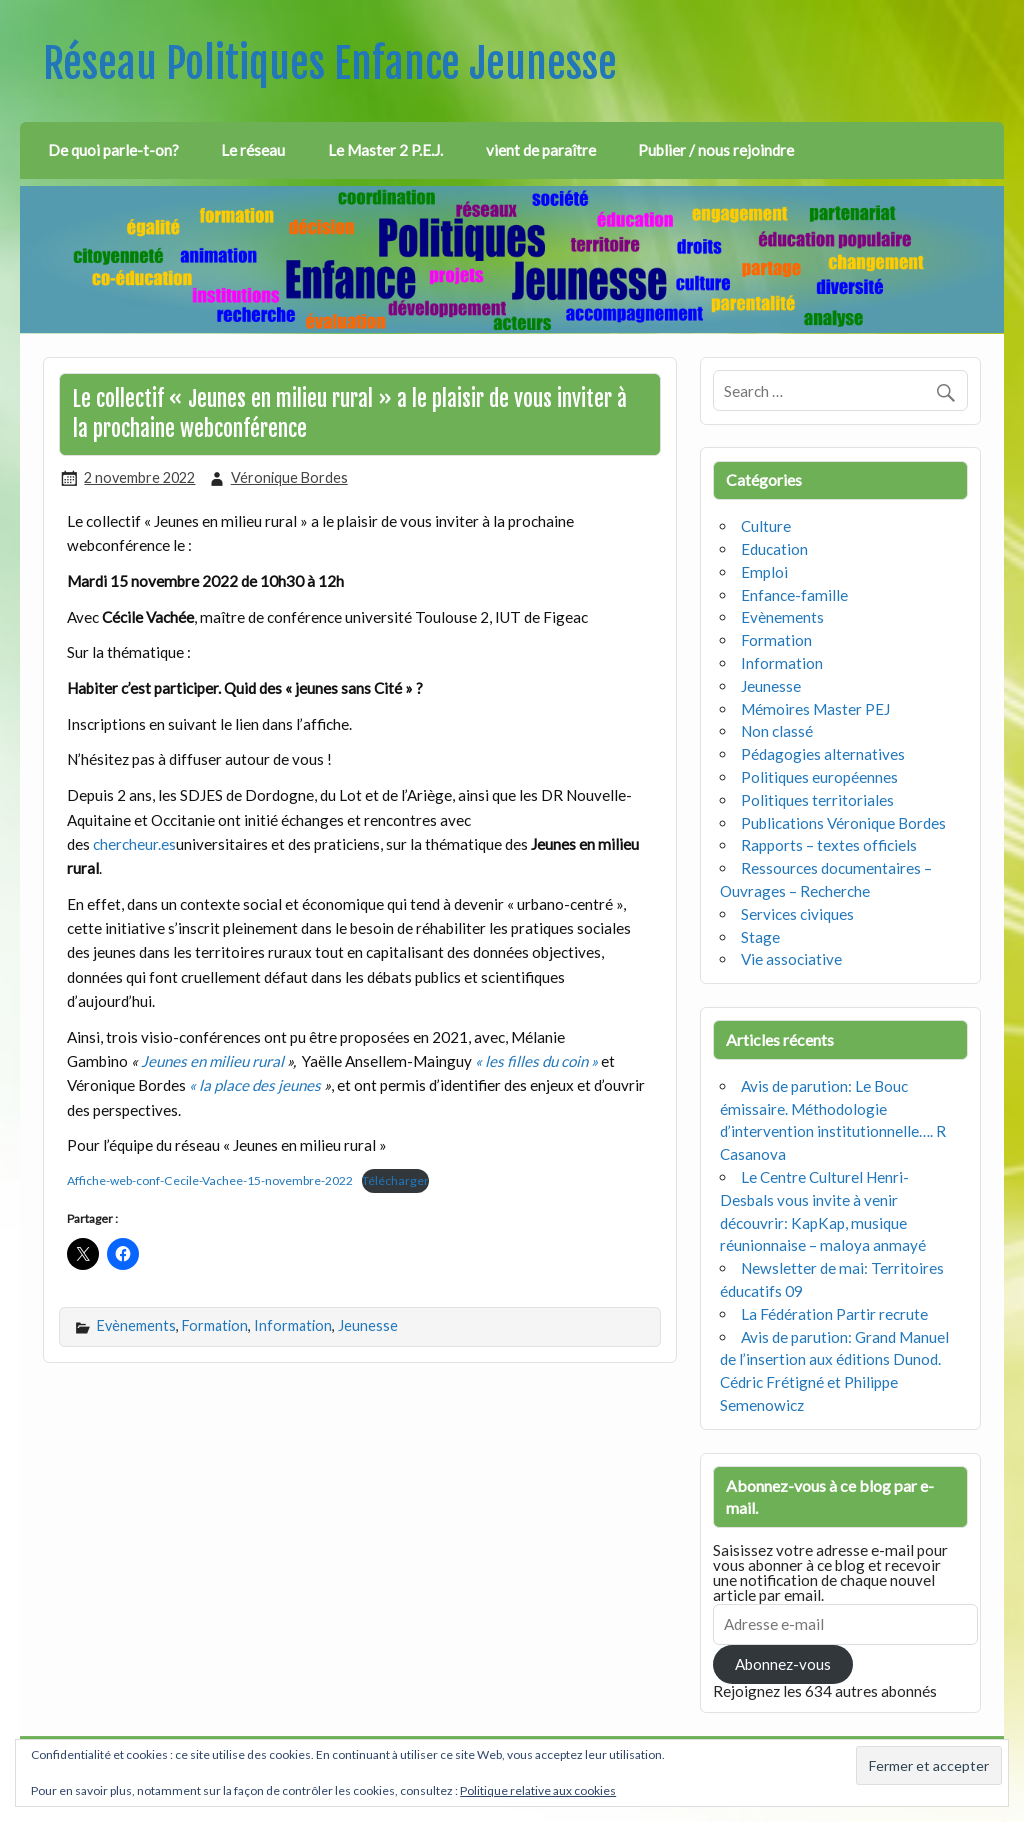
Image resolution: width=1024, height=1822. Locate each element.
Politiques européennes (819, 777)
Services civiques (797, 914)
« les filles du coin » (536, 1061)
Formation (215, 1325)
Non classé (777, 731)
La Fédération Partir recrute (834, 1314)
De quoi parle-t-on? (113, 150)
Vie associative (791, 959)
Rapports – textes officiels (829, 845)
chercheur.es (134, 844)
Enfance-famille (794, 595)
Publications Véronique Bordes (843, 823)
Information (293, 1325)
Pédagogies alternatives (823, 754)
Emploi (764, 572)
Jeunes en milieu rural (214, 1061)
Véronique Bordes (289, 477)
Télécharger (395, 1180)
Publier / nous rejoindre (716, 150)
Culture (766, 526)
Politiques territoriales (817, 800)
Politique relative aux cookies (538, 1790)
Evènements (136, 1325)
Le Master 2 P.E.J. (385, 150)
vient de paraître (541, 150)
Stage (760, 937)
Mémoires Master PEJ (815, 709)
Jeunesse (368, 1325)
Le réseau (253, 150)
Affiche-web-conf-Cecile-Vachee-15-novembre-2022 (210, 1180)
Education (774, 549)
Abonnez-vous (783, 1664)
